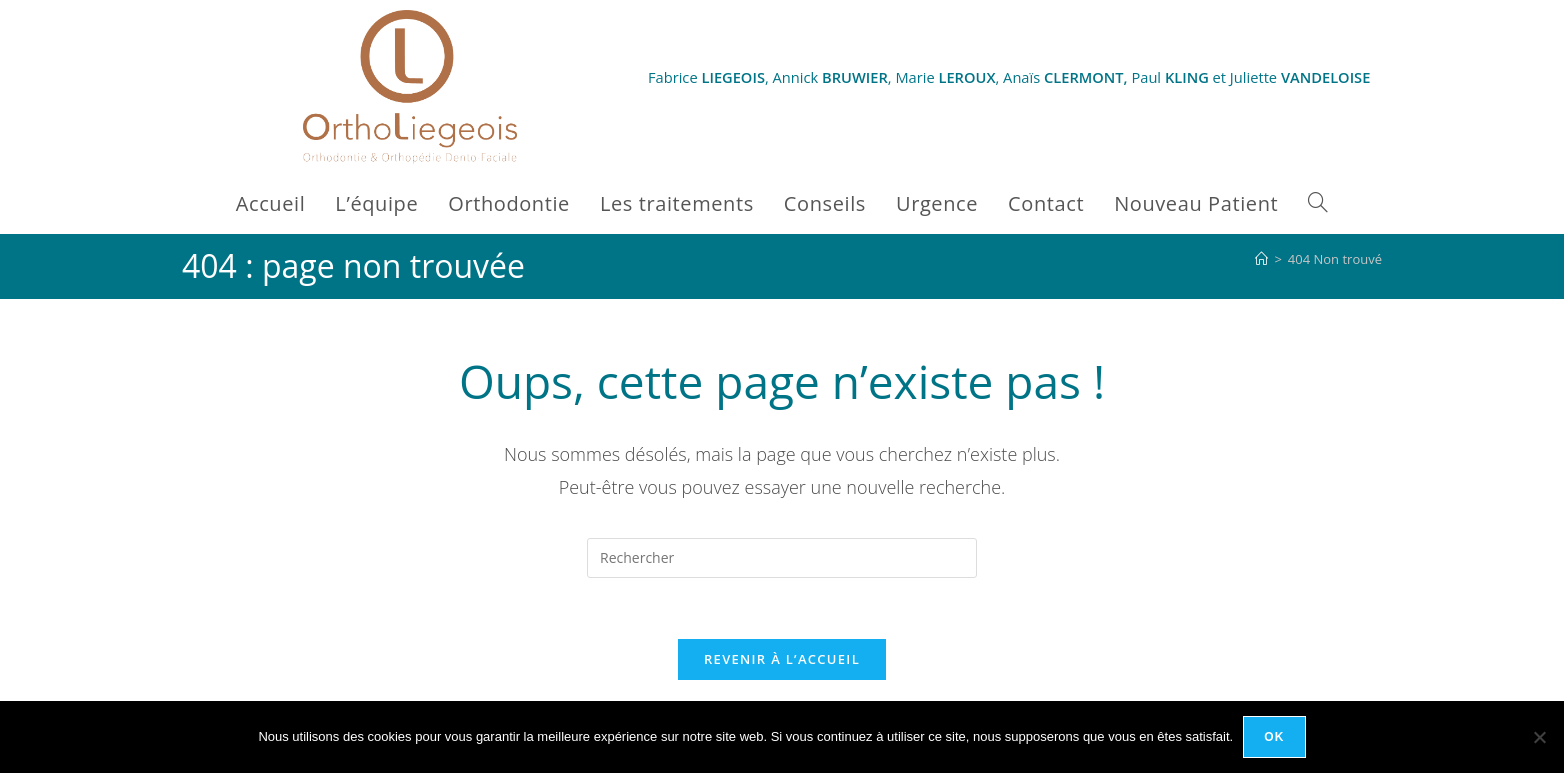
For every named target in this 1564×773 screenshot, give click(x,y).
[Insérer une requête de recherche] (782, 558)
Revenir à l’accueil (782, 659)
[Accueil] (1261, 259)
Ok (1274, 737)
